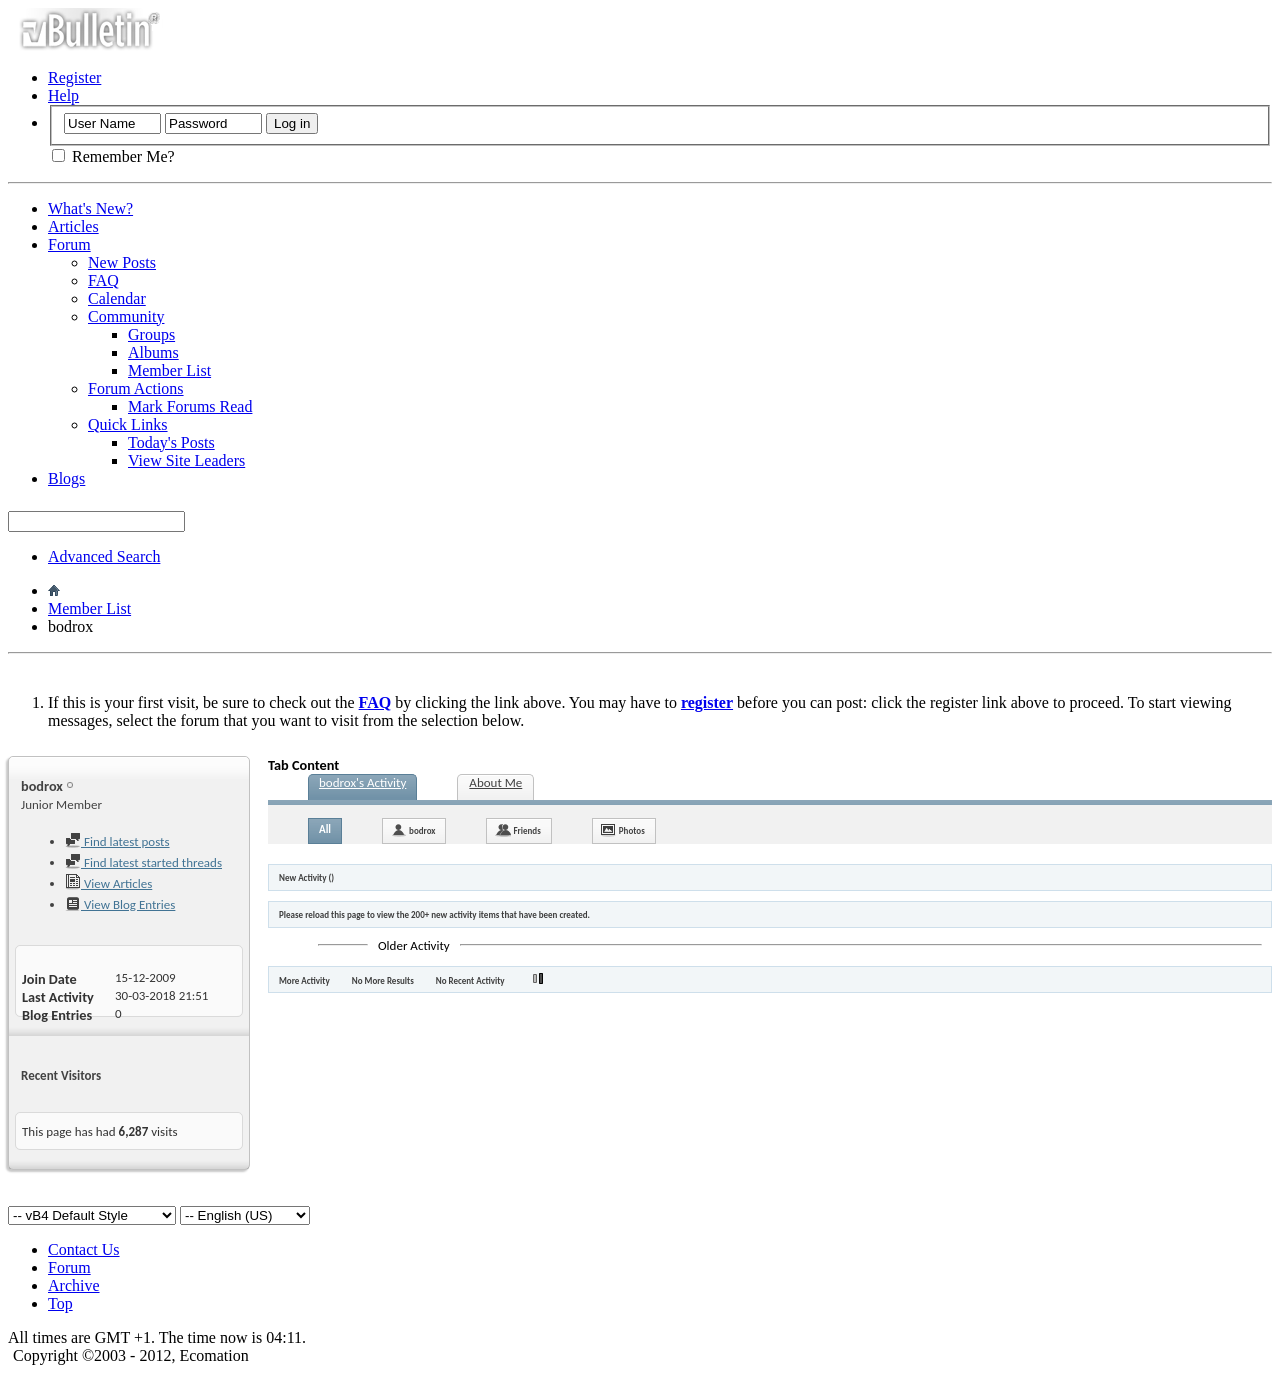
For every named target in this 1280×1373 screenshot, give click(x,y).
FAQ (103, 280)
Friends (526, 830)
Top (60, 1303)
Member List (169, 370)
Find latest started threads (143, 862)
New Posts (122, 262)
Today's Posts (171, 442)
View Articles (108, 883)
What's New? (90, 208)
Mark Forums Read (190, 406)
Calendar (117, 298)
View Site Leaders (186, 460)
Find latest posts (117, 841)
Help (63, 95)
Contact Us (84, 1249)
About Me (495, 782)
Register (74, 77)
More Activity (304, 980)
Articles (73, 226)
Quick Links (128, 424)
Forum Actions (136, 388)
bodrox (422, 830)
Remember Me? (113, 156)
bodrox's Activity (362, 782)
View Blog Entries (120, 904)
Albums (153, 352)
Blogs (66, 478)
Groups (151, 334)
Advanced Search (104, 556)
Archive (74, 1285)
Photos (632, 830)
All (325, 829)
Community (126, 316)
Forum (69, 244)
